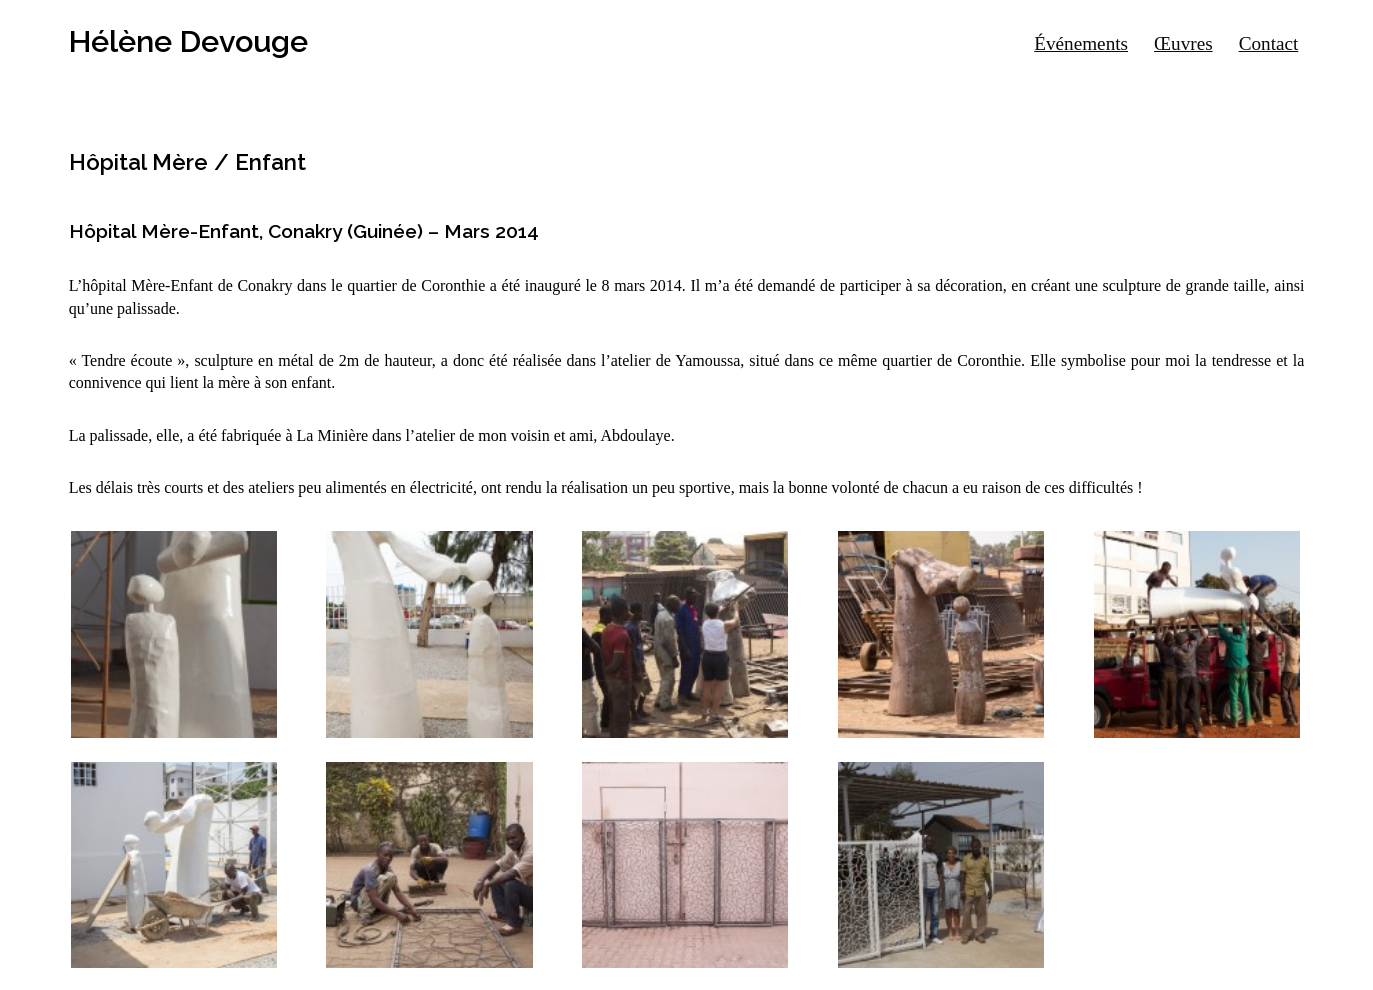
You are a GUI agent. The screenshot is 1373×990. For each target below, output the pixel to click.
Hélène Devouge (188, 41)
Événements (1081, 43)
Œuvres (1183, 43)
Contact (1269, 43)
